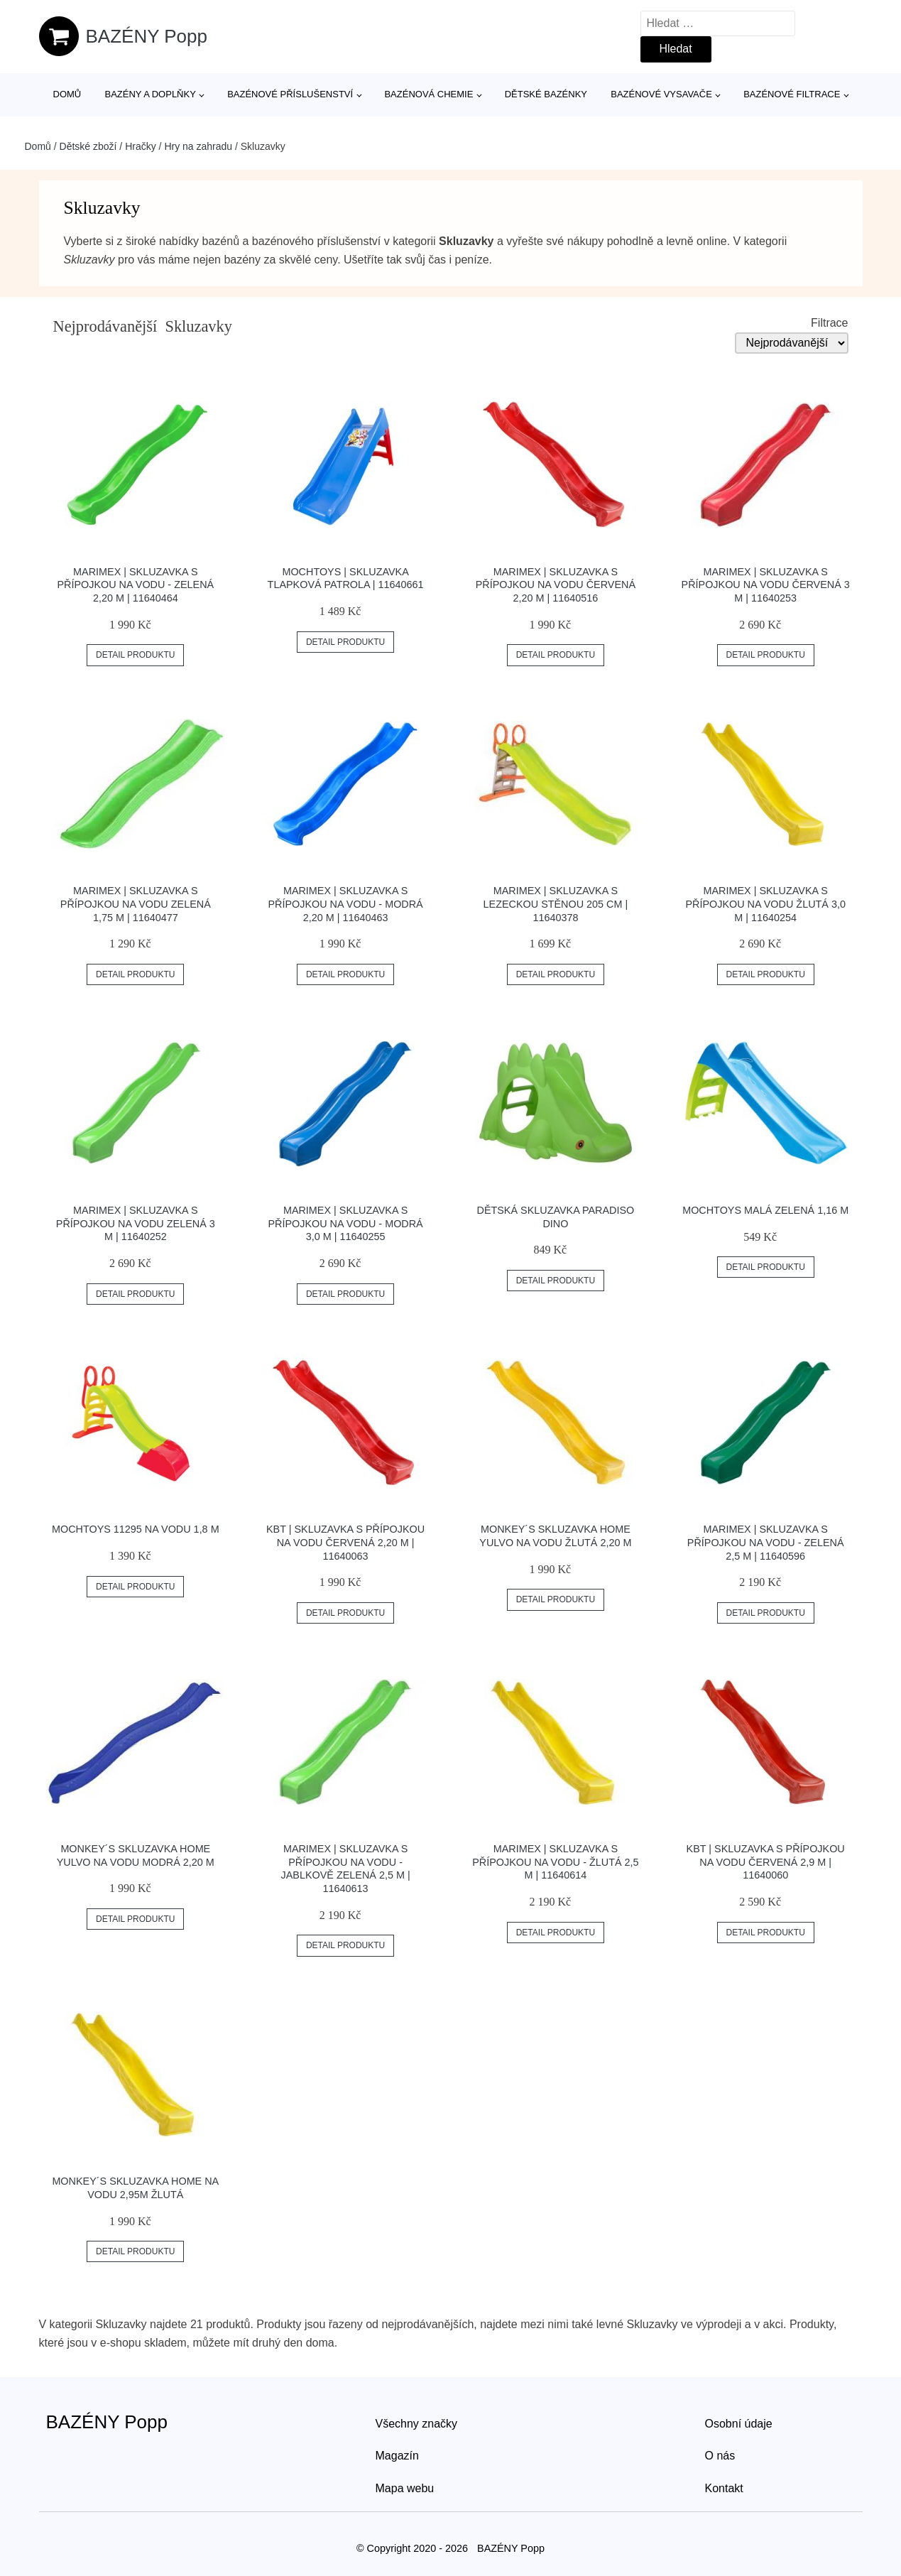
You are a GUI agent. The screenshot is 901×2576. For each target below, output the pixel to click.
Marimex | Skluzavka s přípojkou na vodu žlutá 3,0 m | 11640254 (765, 904)
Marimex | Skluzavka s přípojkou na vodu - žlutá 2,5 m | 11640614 (555, 1862)
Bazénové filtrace (791, 94)
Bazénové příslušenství (290, 94)
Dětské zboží (88, 146)
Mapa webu (405, 2488)
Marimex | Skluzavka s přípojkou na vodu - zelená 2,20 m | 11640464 (135, 585)
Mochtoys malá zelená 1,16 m (765, 1210)
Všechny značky (417, 2424)
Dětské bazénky (546, 94)
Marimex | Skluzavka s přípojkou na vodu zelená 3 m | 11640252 (135, 1223)
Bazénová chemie (428, 94)
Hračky (140, 146)
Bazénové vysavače (661, 94)
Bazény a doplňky (149, 94)
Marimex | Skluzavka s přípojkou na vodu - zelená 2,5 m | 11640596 (765, 1542)
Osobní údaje (738, 2424)
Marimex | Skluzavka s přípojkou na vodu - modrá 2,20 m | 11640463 (345, 904)
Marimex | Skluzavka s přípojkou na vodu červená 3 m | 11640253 (766, 585)
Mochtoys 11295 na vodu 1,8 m (135, 1529)
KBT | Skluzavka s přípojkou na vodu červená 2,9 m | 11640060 (766, 1862)
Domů (67, 94)
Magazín (397, 2456)
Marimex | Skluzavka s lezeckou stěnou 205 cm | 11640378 (556, 904)
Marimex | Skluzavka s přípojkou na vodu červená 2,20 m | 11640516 (555, 585)
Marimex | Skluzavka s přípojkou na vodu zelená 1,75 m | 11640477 (135, 904)
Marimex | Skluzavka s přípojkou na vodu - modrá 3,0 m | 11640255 (345, 1223)
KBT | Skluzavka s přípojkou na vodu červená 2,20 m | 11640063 (345, 1542)
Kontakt (724, 2488)
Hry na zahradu (198, 146)
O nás (720, 2456)
